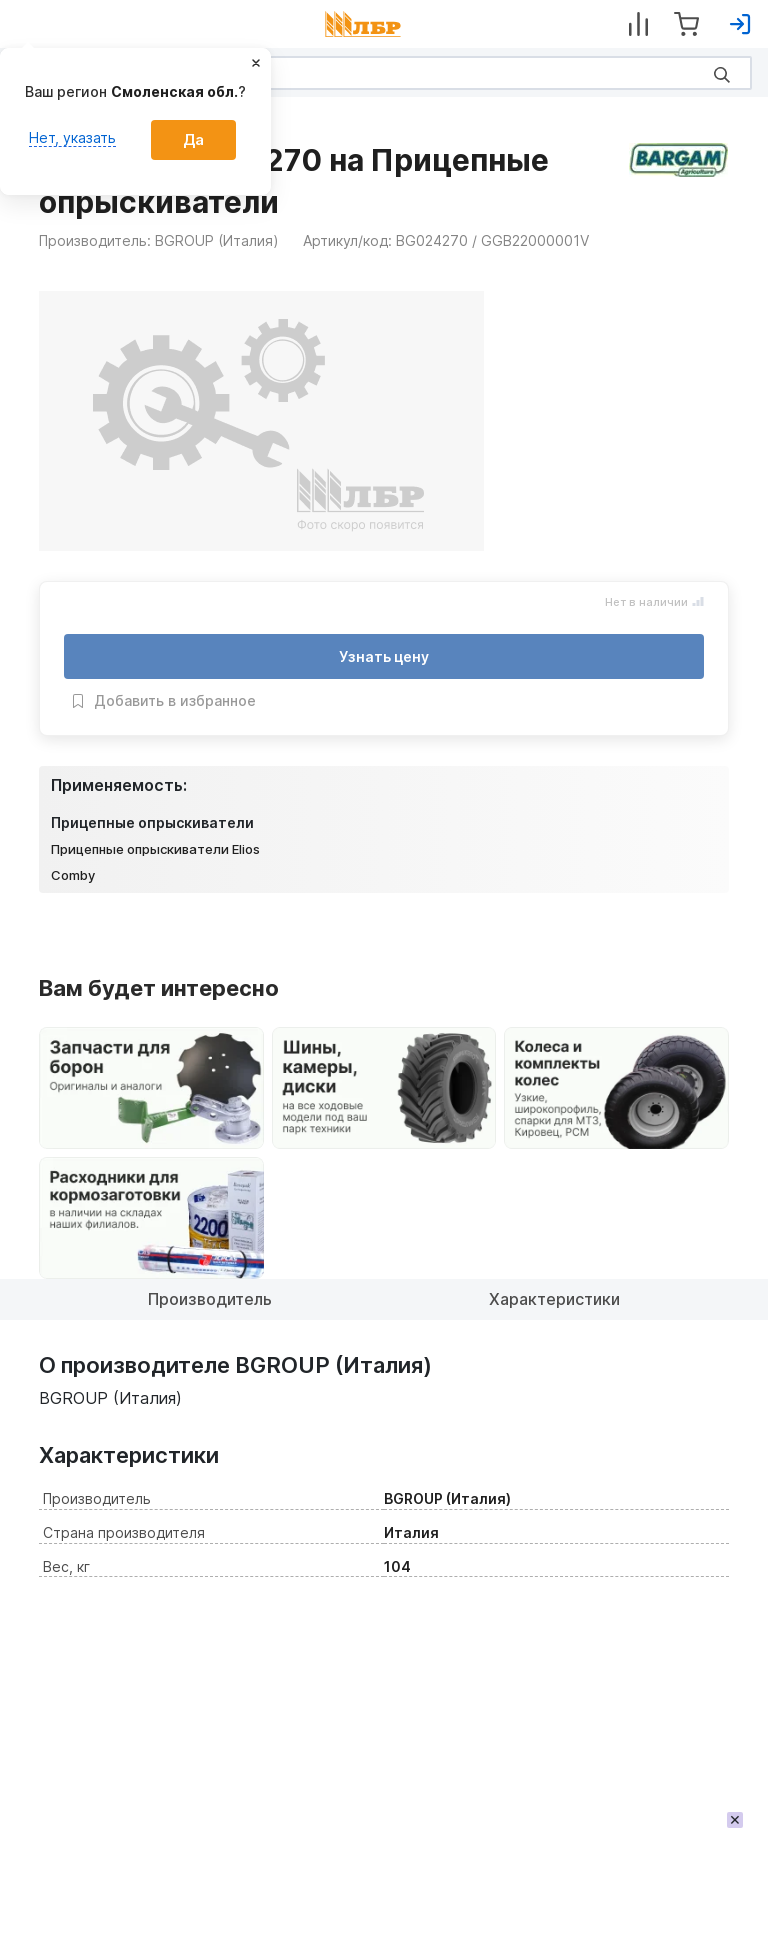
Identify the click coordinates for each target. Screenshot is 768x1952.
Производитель (210, 1299)
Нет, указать (72, 137)
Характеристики (554, 1299)
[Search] (384, 73)
